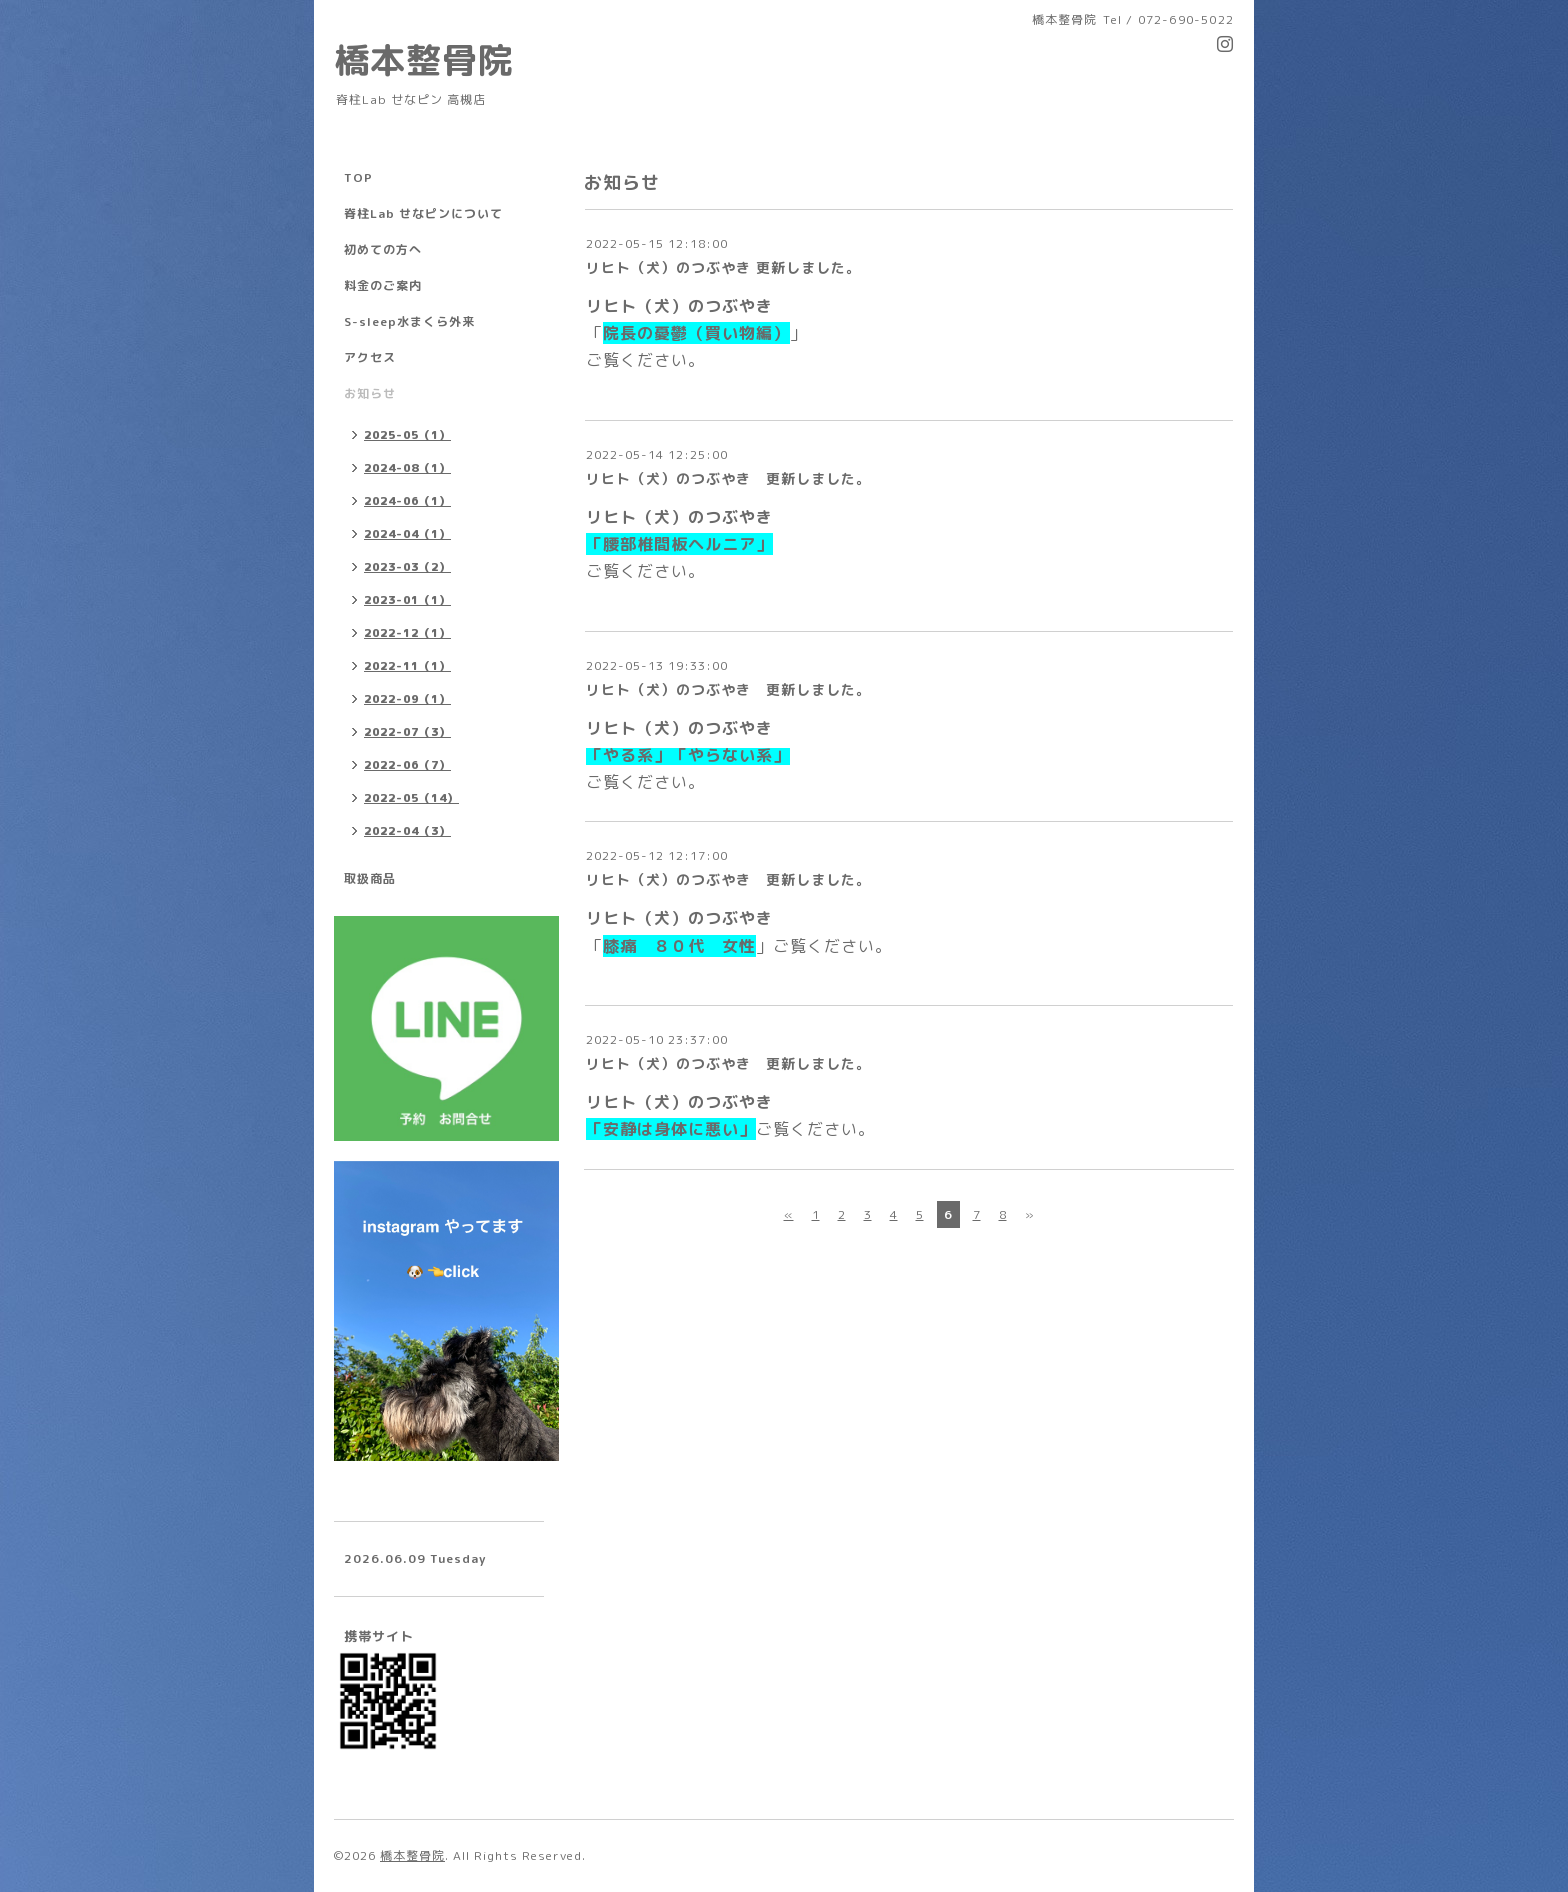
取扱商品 (370, 878)
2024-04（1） (407, 534)
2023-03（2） (407, 567)
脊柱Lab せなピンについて (423, 213)
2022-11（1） (407, 666)
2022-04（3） (407, 831)
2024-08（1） (407, 468)
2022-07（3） (407, 732)
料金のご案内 (383, 285)
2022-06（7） (407, 765)
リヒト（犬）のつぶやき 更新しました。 (723, 267)
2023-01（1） (407, 600)
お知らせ (370, 393)
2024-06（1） (407, 501)
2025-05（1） (407, 435)
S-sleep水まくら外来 (409, 321)
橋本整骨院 (424, 59)
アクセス (370, 357)
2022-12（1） (407, 633)
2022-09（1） (407, 699)
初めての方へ (383, 249)
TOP (358, 177)
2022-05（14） (411, 798)
